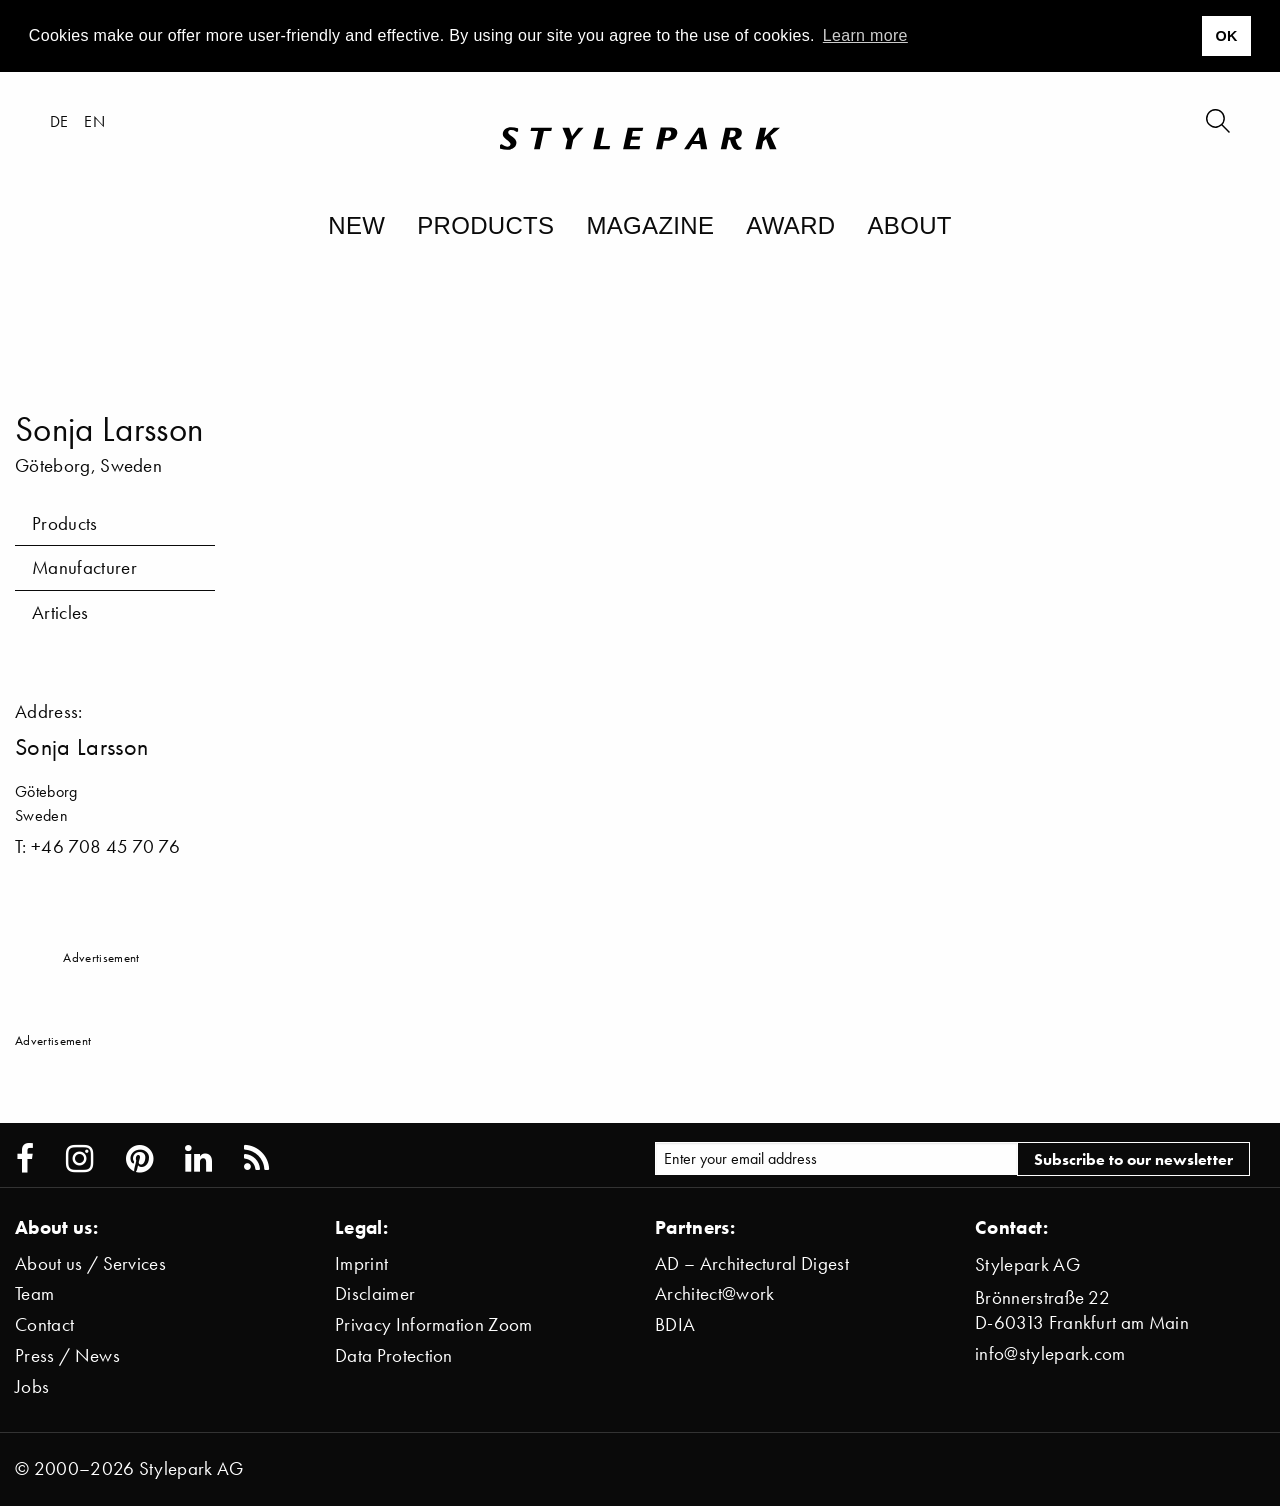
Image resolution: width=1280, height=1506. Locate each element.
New (356, 225)
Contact (44, 1324)
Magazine (650, 225)
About (909, 225)
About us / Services (90, 1263)
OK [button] (1226, 36)
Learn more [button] (865, 35)
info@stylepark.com (1050, 1353)
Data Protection (394, 1355)
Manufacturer (84, 567)
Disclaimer (375, 1293)
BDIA (675, 1324)
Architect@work (714, 1293)
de (59, 121)
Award (790, 225)
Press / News (67, 1355)
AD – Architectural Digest (752, 1263)
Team (34, 1293)
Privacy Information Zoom (434, 1324)
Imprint (361, 1263)
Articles (60, 612)
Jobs (32, 1386)
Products (485, 225)
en (94, 121)
